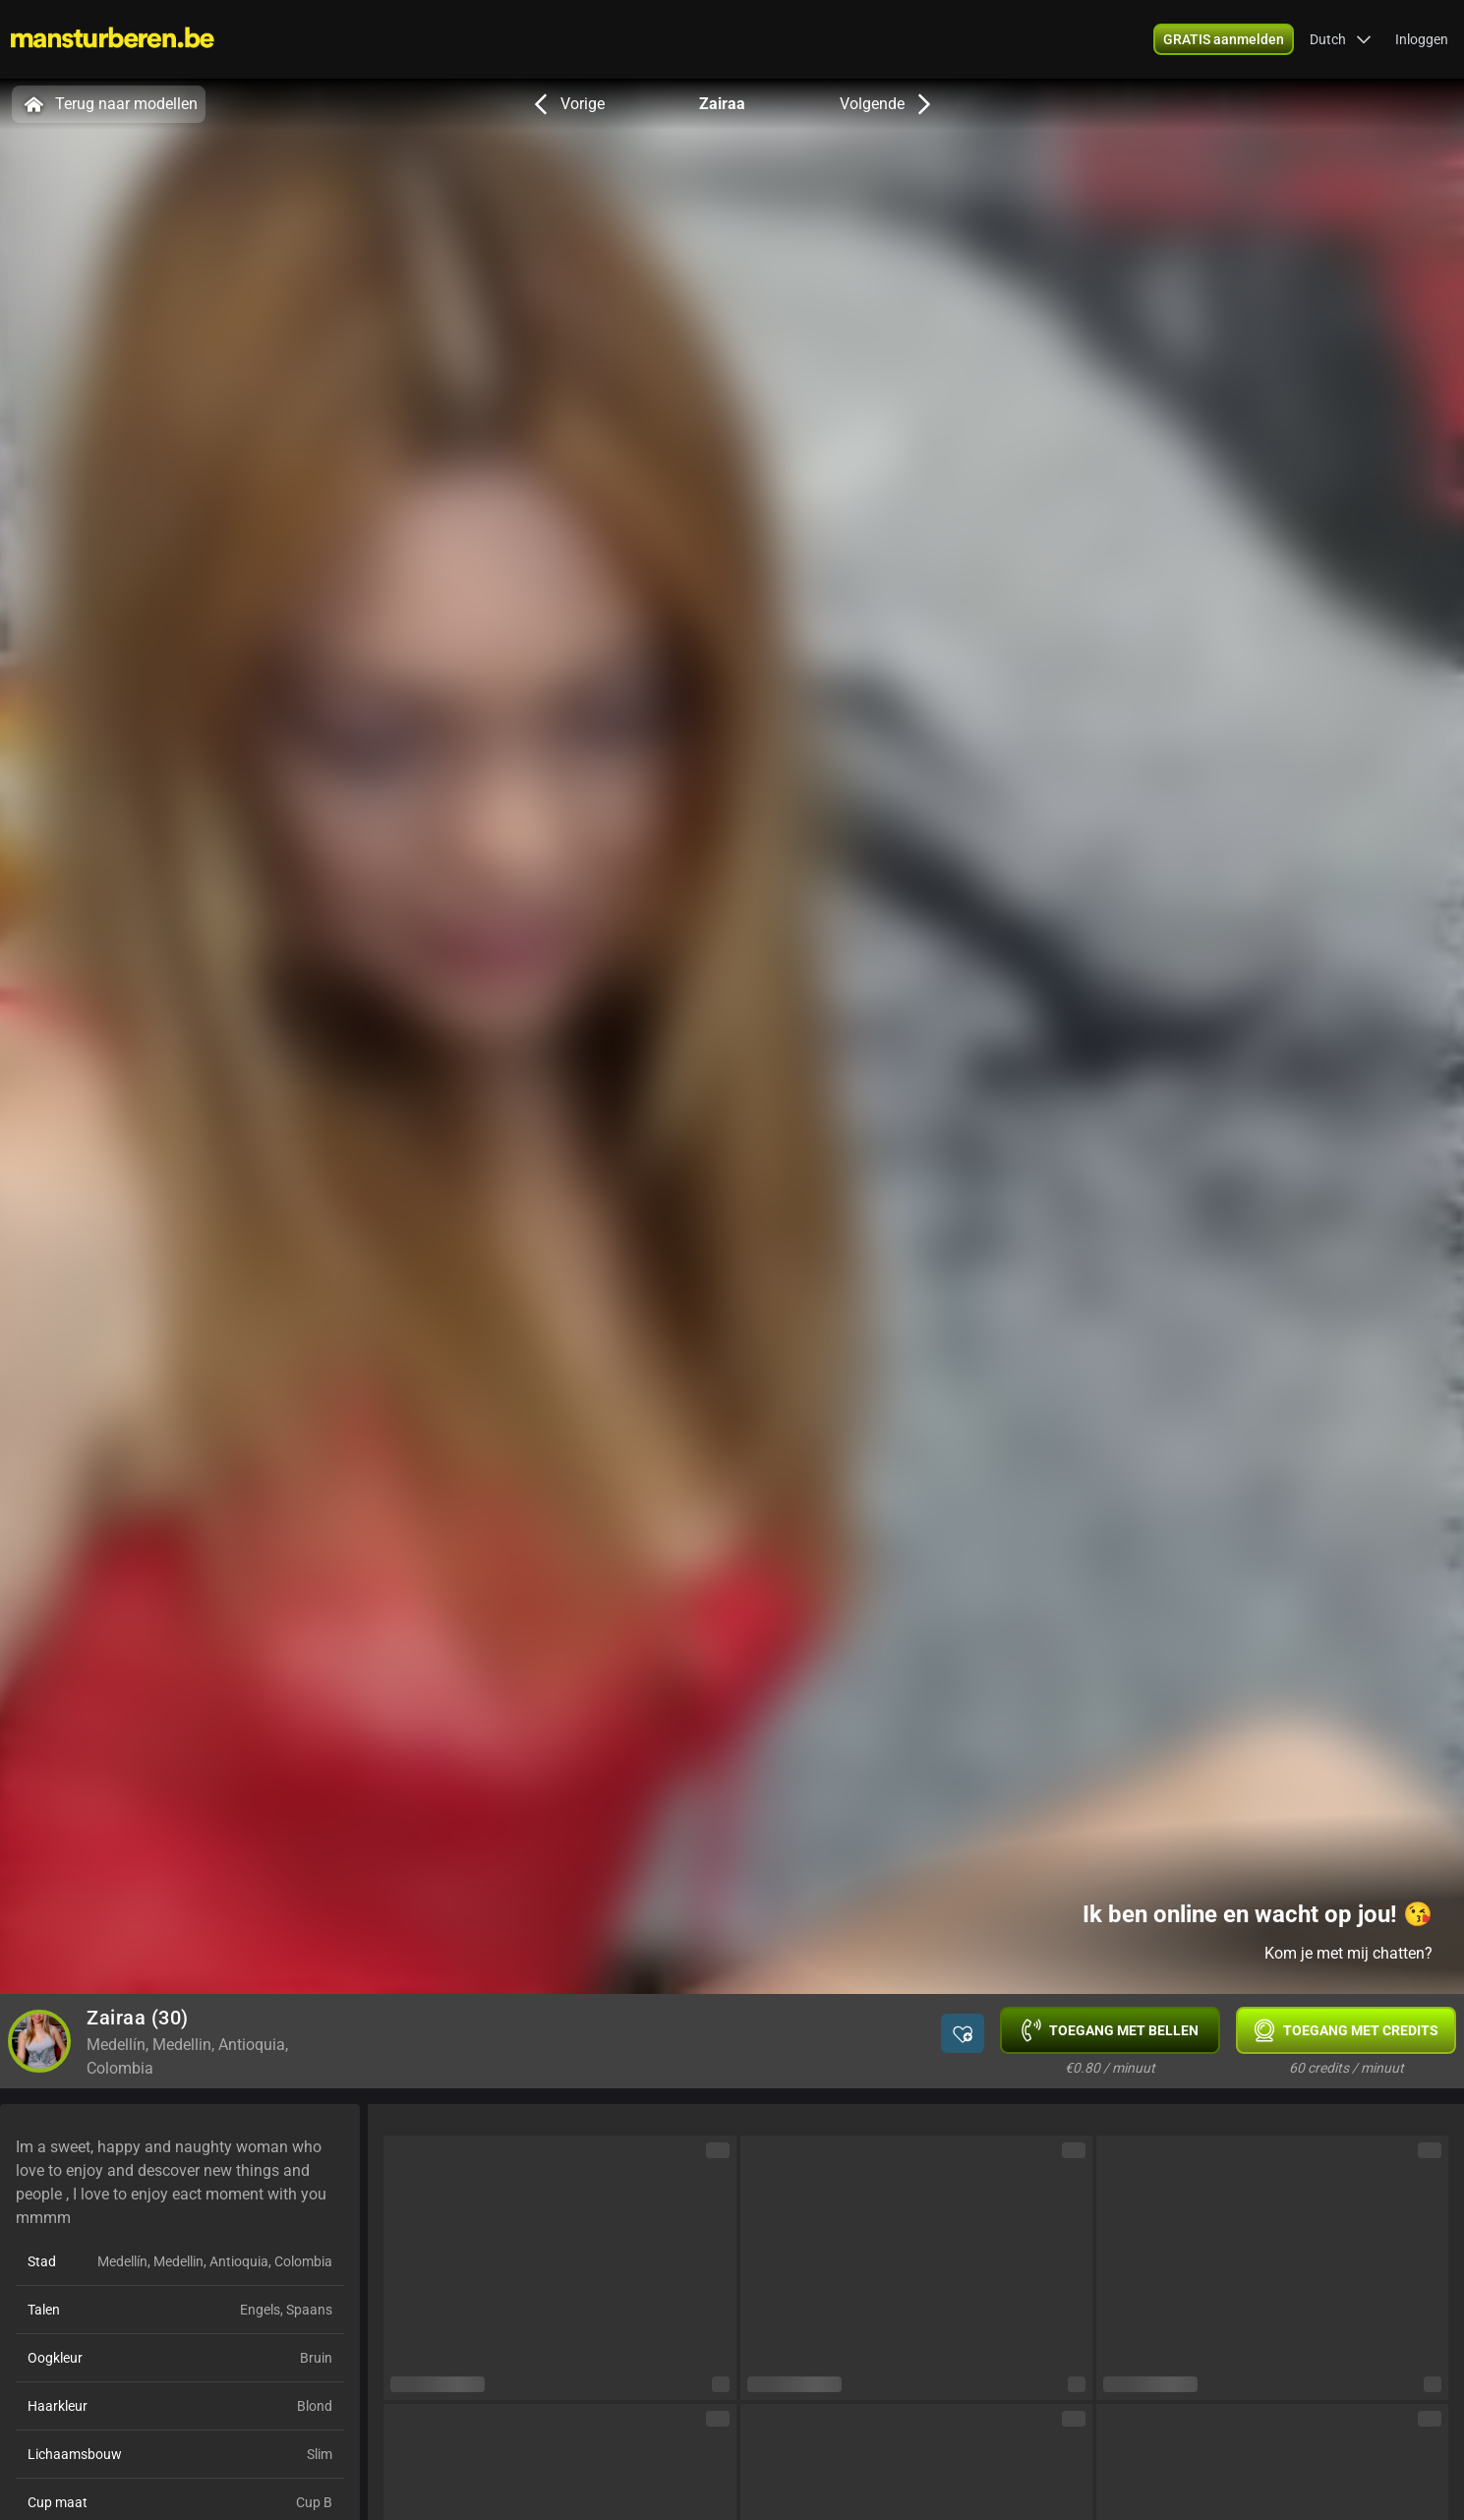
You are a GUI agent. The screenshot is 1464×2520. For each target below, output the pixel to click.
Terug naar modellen (109, 104)
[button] (1340, 39)
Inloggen (1421, 39)
